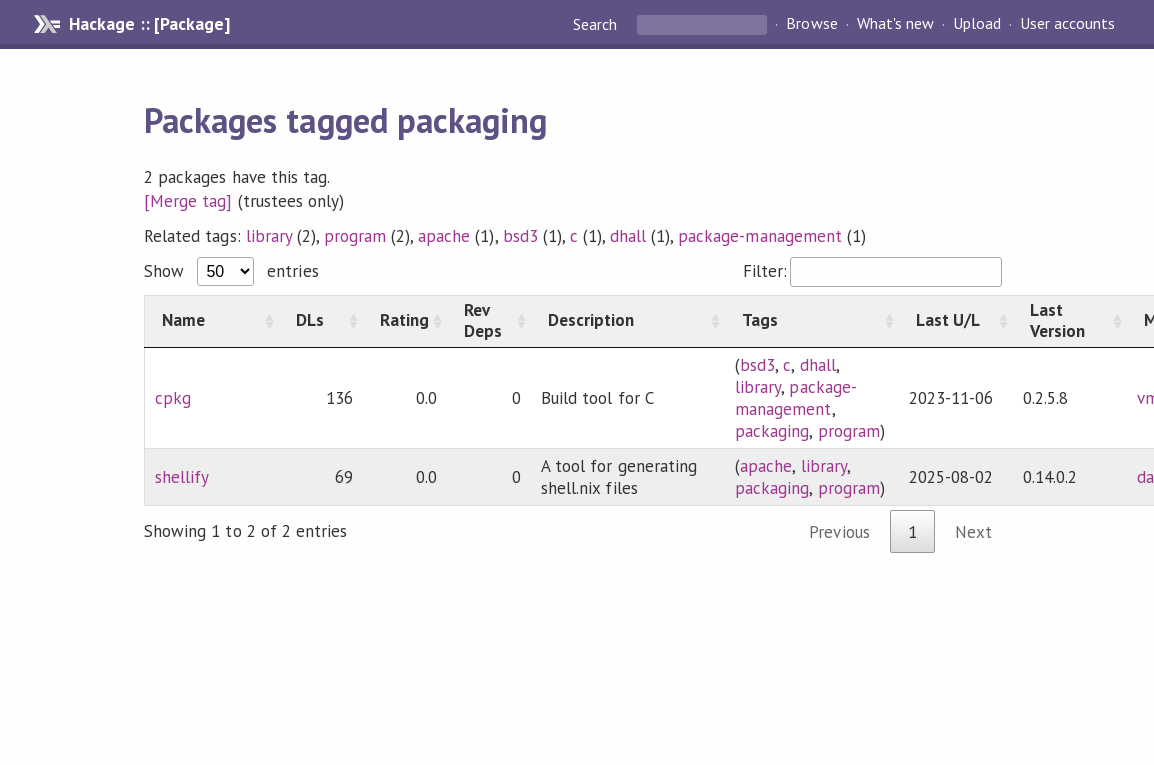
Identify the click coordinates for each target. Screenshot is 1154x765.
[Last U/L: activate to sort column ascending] (956, 321)
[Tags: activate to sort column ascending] (812, 321)
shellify (182, 477)
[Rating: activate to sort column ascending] (405, 321)
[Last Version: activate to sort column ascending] (1070, 321)
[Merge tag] (188, 201)
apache (444, 236)
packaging (772, 431)
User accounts (1067, 24)
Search (597, 24)
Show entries (231, 271)
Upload (977, 24)
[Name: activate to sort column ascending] (212, 321)
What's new (895, 24)
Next (973, 532)
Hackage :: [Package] (149, 24)
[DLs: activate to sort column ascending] (321, 321)
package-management (759, 236)
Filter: (872, 271)
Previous (839, 532)
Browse (811, 24)
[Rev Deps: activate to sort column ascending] (489, 321)
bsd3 (520, 236)
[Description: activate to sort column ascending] (628, 321)
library (269, 236)
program (355, 236)
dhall (628, 236)
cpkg (173, 398)
